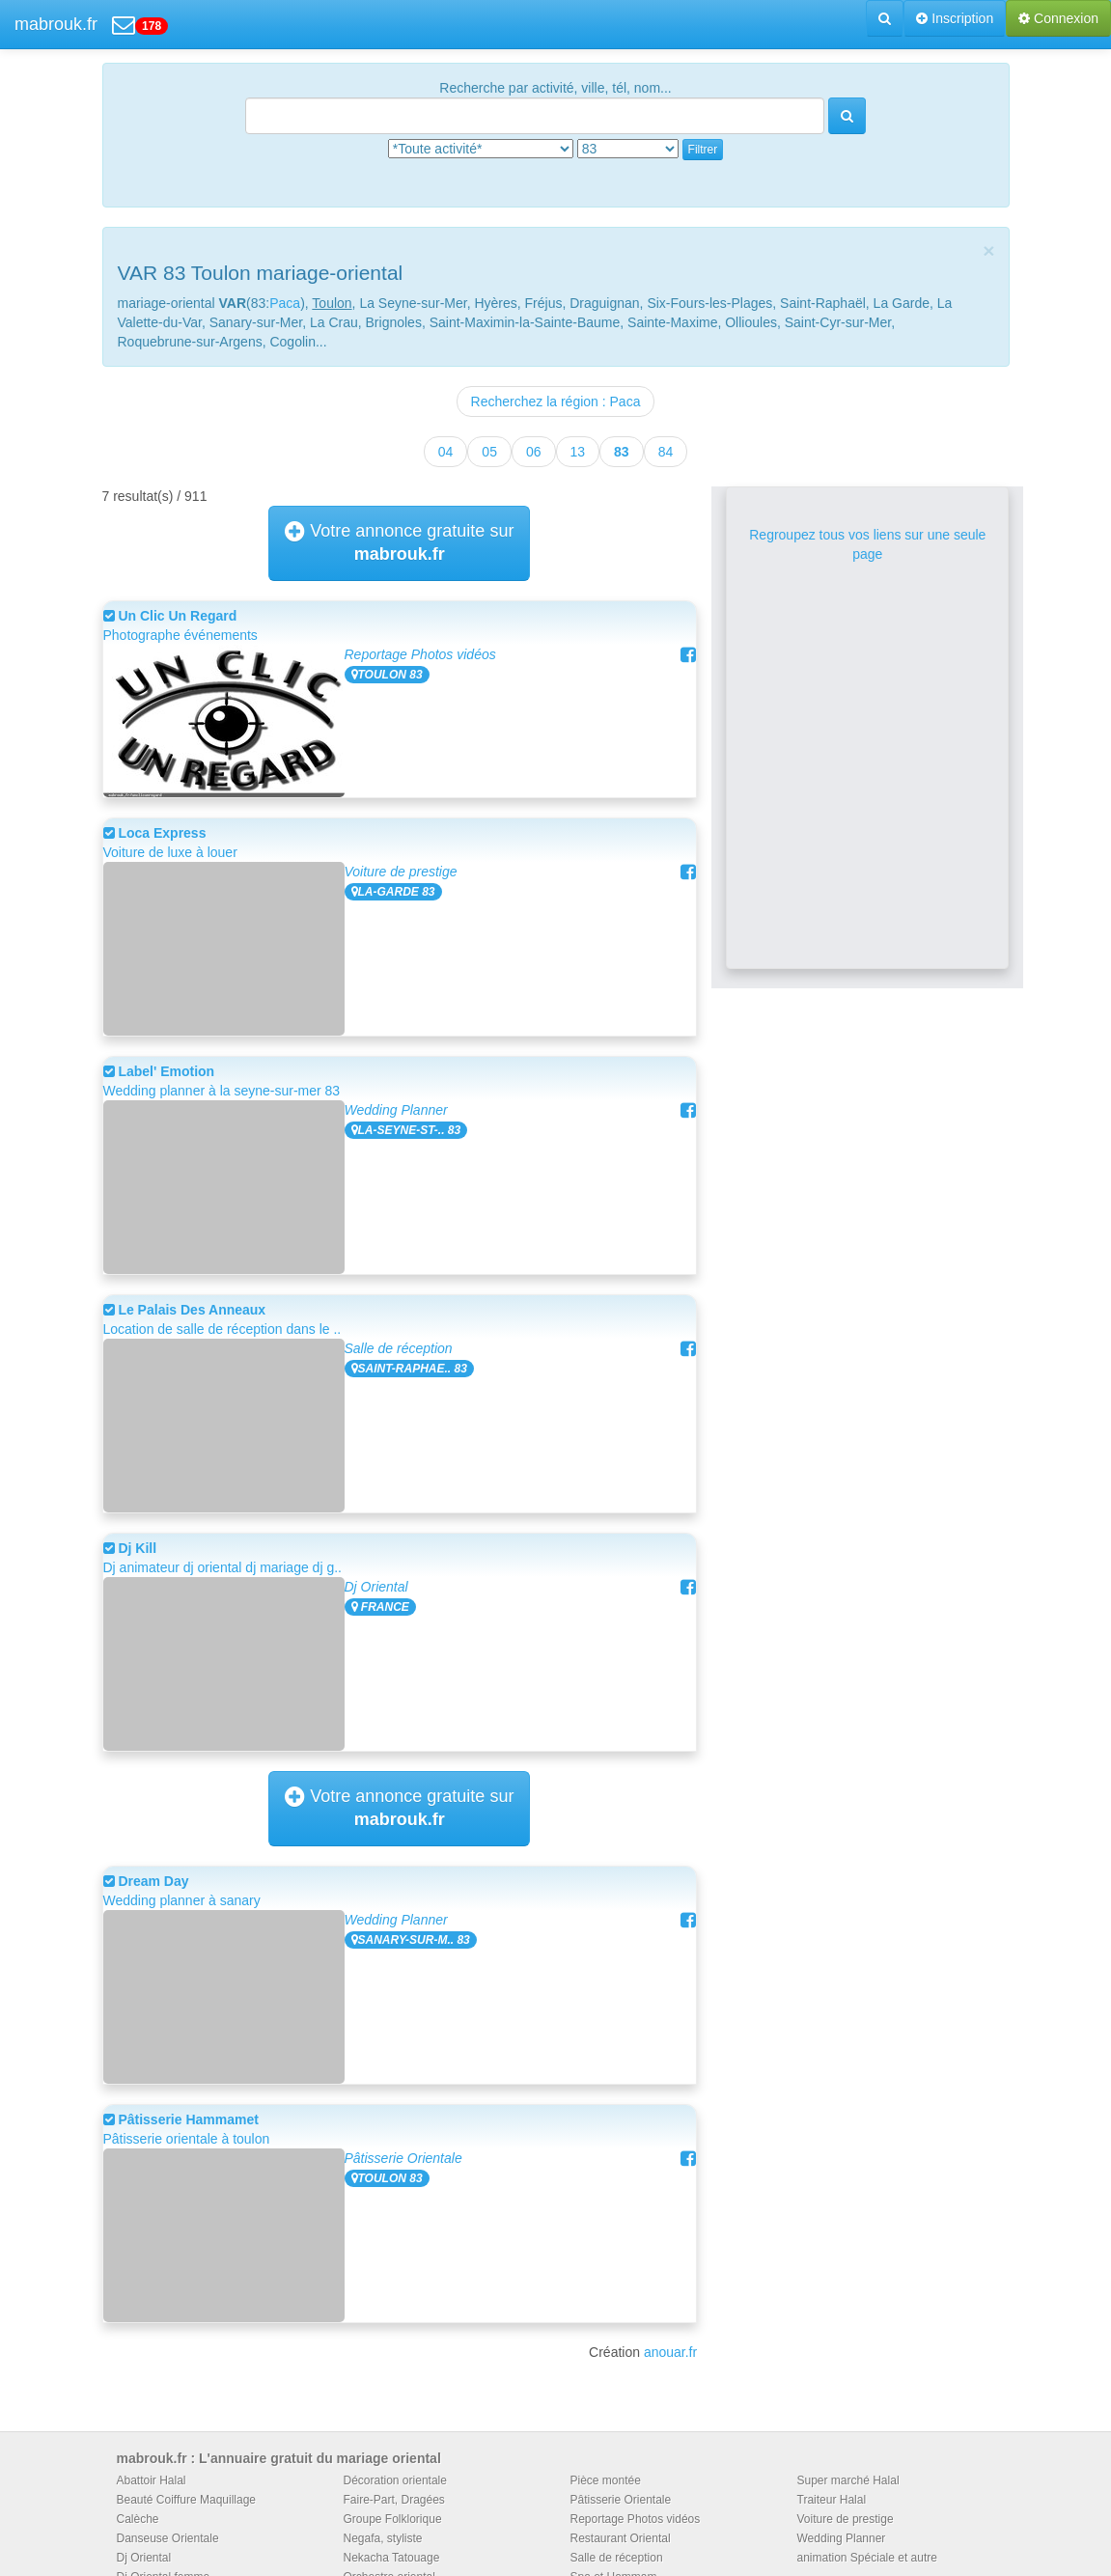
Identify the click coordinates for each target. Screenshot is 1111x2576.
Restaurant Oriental (620, 2538)
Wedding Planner (396, 1110)
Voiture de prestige (401, 871)
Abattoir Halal (151, 2480)
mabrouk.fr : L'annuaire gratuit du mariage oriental (279, 2458)
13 (578, 451)
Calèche (138, 2519)
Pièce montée (605, 2480)
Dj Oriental (376, 1586)
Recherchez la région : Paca (556, 401)
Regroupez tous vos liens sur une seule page (867, 544)
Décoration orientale (395, 2480)
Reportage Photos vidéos (420, 654)
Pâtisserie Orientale (403, 2158)
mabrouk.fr (55, 24)
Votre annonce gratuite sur (399, 542)
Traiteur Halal (832, 2500)
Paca (284, 303)
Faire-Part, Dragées (394, 2500)
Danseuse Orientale (168, 2538)
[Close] (988, 250)
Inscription (954, 18)
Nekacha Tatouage (392, 2557)
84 (666, 451)
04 (446, 451)
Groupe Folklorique (393, 2519)
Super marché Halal (848, 2480)
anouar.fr (670, 2352)
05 (489, 451)
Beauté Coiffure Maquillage (187, 2500)
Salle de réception (399, 1348)
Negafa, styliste (383, 2538)
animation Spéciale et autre (867, 2557)
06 (534, 451)
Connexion (1058, 18)
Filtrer (703, 149)
